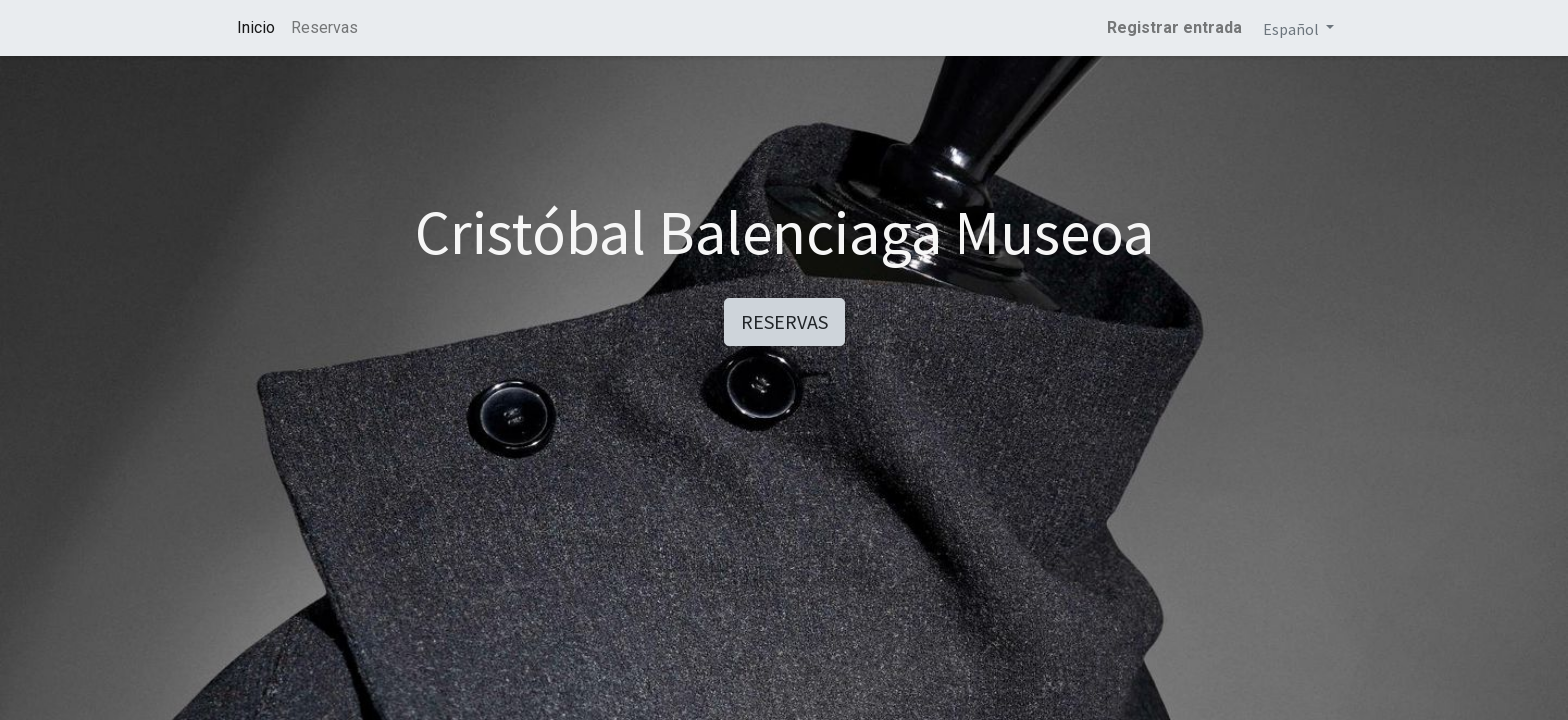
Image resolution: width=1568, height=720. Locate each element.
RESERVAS (784, 321)
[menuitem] (256, 28)
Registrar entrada (1174, 27)
